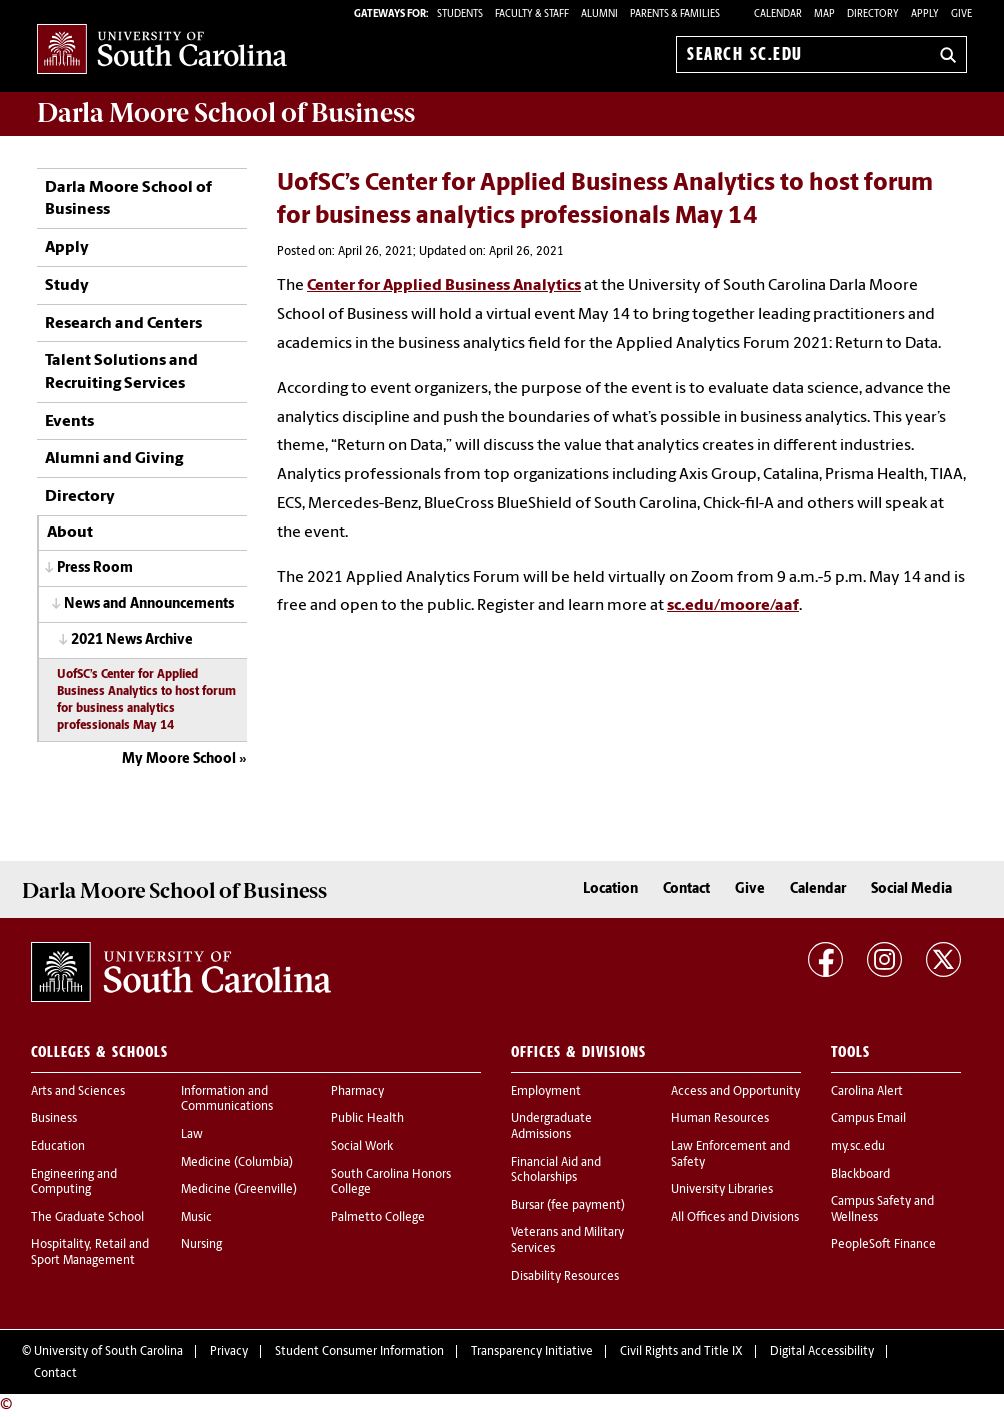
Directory (873, 14)
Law (192, 1135)
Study (67, 286)
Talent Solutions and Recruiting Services (121, 372)
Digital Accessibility (822, 1352)
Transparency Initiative (532, 1352)
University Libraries (722, 1190)
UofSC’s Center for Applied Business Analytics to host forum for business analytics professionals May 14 (146, 700)
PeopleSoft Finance (883, 1245)
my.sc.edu (858, 1147)
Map (824, 14)
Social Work (362, 1147)
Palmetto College (378, 1218)
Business (54, 1119)
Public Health (367, 1119)
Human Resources (720, 1119)
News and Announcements (149, 604)
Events (69, 422)
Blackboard (860, 1175)
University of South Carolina (108, 1352)
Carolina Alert (867, 1092)
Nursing (201, 1245)
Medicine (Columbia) (237, 1163)
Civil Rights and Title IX (681, 1352)
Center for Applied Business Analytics (444, 286)
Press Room (95, 568)
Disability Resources (565, 1277)
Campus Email (868, 1119)
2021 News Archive (132, 640)
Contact (686, 889)
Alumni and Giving (114, 459)
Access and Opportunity (735, 1092)
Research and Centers (123, 324)
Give (961, 14)
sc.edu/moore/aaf (733, 606)
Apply (925, 14)
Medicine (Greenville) (239, 1190)
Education (58, 1147)
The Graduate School (87, 1218)
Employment (546, 1092)
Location (610, 889)
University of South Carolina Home (162, 50)
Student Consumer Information (359, 1352)
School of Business (226, 113)
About (70, 533)
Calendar (778, 14)
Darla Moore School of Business (128, 199)
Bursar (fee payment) (568, 1206)
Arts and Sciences (78, 1092)
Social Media (911, 889)
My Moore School (179, 759)
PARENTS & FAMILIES (675, 14)
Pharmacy (357, 1092)
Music (196, 1218)
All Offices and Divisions (735, 1218)
